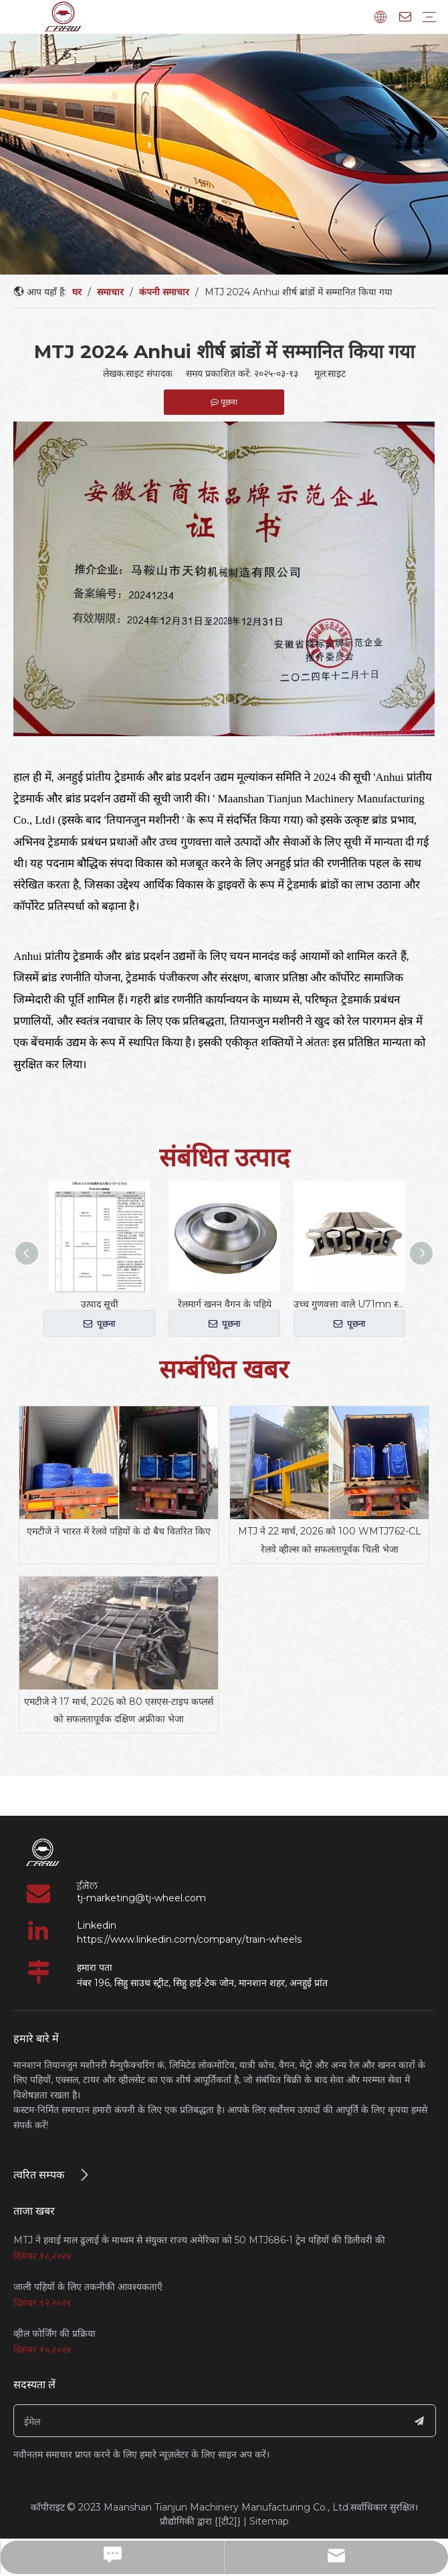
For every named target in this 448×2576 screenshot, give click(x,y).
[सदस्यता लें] (419, 2420)
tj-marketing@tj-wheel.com (141, 1898)
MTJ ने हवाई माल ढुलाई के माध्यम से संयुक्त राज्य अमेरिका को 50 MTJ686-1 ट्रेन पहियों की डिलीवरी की (199, 2240)
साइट (337, 373)
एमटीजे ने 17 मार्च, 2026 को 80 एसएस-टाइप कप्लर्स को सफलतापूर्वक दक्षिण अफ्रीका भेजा (118, 1711)
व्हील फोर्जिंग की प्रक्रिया (54, 2333)
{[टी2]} (228, 2521)
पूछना (100, 1323)
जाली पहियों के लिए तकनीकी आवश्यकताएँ (87, 2287)
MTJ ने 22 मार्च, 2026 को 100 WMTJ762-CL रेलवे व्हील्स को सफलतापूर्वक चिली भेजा (329, 1540)
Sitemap (269, 2521)
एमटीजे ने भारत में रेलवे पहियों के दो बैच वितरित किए (119, 1531)
